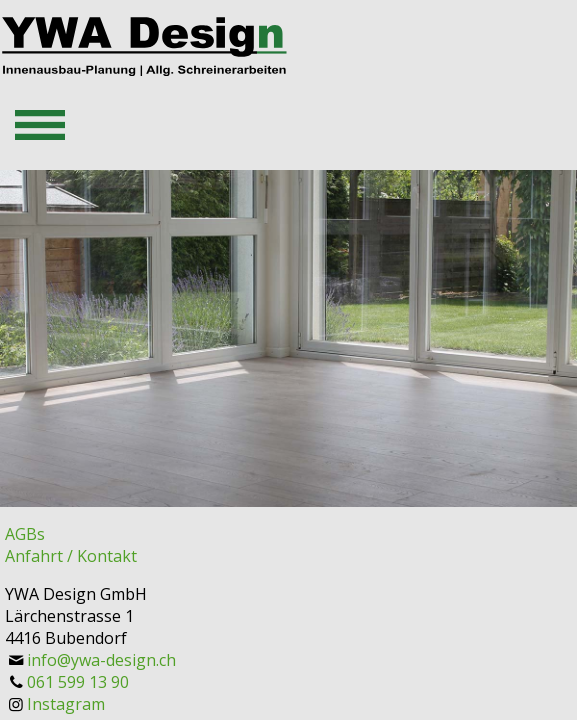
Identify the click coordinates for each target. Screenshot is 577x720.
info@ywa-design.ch (101, 660)
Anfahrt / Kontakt (71, 556)
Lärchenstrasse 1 (69, 616)
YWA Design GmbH (76, 594)
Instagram (66, 704)
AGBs (25, 534)
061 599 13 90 (78, 682)
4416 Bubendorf (66, 638)
